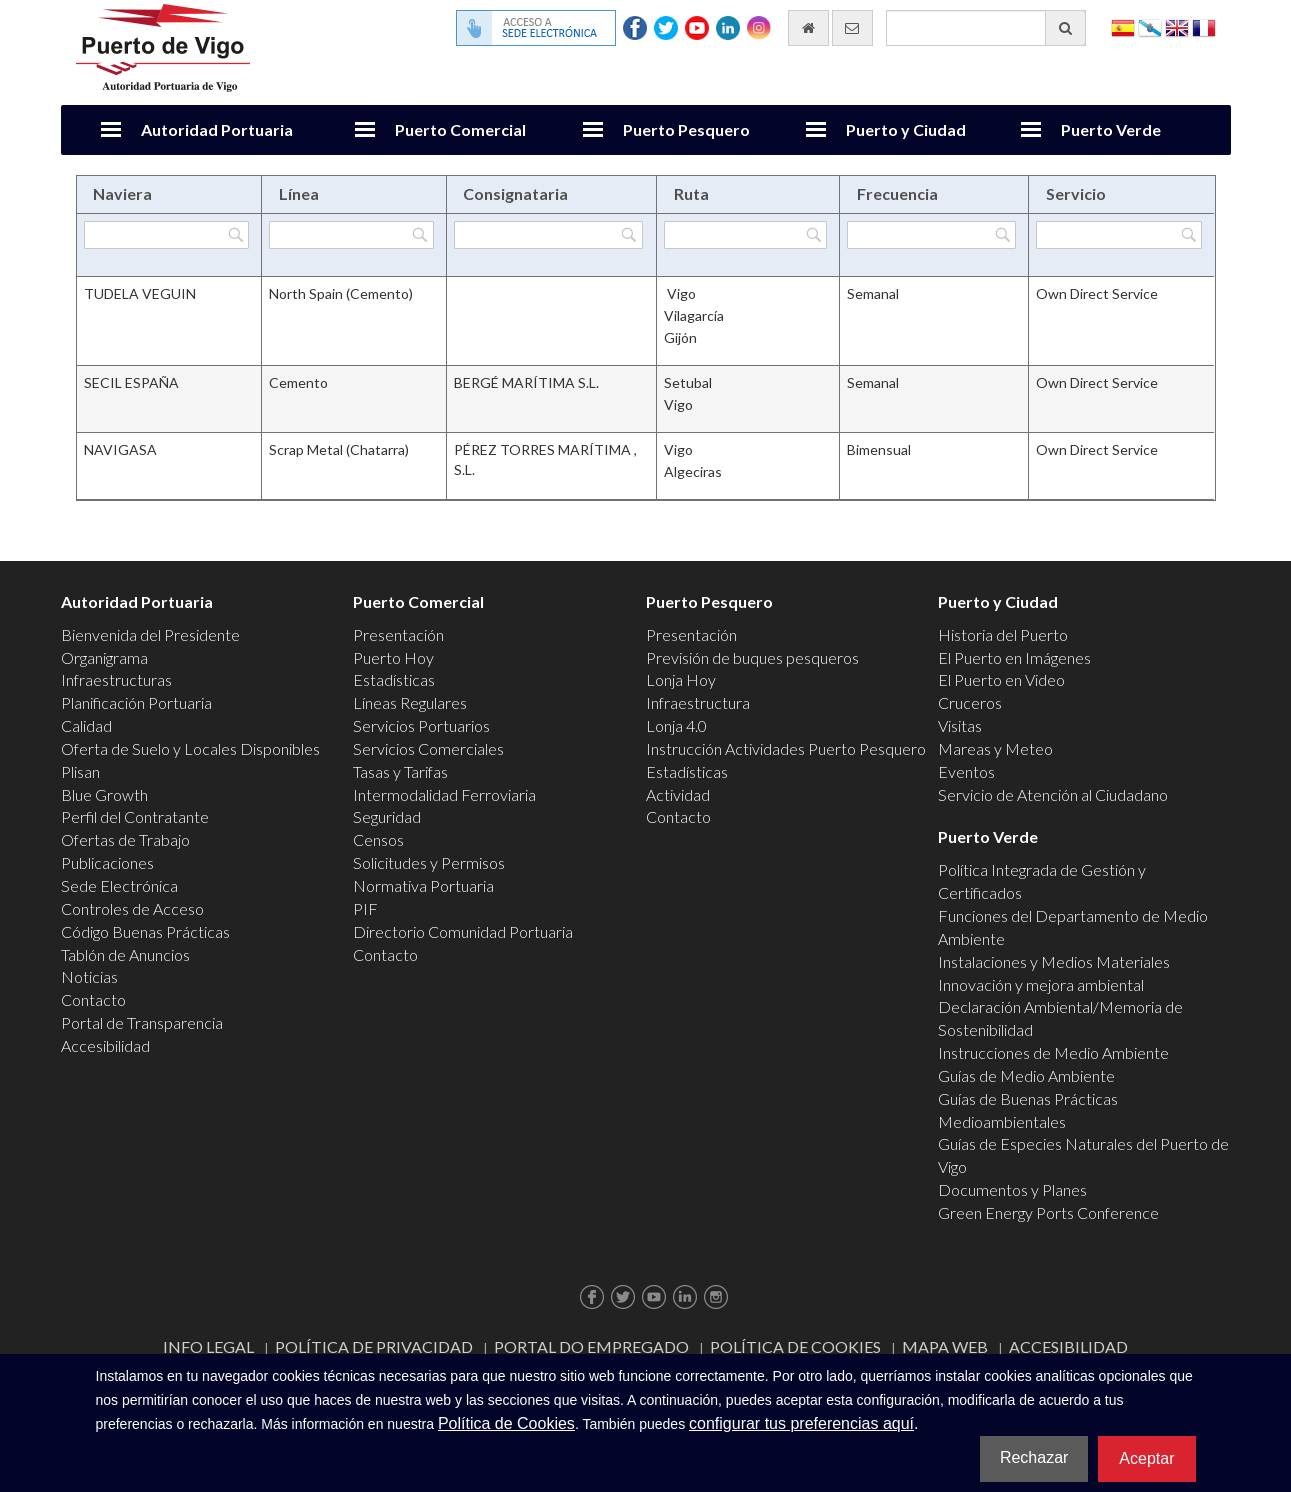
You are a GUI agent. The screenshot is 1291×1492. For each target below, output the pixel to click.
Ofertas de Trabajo (125, 839)
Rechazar (1034, 1457)
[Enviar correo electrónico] (852, 28)
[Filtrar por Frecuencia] (931, 235)
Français (1204, 26)
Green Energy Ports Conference (1048, 1212)
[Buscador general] (986, 28)
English (1177, 26)
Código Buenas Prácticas (145, 931)
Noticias (89, 976)
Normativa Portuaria (423, 885)
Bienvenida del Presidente (150, 634)
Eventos (966, 771)
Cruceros (970, 702)
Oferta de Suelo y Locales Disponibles (190, 748)
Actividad (678, 794)
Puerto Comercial (460, 129)
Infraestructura (698, 702)
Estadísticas (394, 679)
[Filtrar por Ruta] (745, 235)
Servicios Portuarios (421, 725)
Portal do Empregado (591, 1346)
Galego (1150, 26)
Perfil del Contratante (135, 816)
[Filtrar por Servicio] (1119, 235)
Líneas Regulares (410, 702)
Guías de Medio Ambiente (1026, 1075)
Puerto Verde (1111, 129)
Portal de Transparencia (142, 1022)
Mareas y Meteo (995, 748)
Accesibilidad (105, 1045)
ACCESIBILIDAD (1068, 1346)
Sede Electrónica (119, 885)
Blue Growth (104, 794)
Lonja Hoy (681, 679)
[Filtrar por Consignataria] (549, 235)
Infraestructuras (116, 679)
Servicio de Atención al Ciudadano (1053, 794)
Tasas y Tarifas (400, 771)
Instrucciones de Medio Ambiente (1053, 1052)
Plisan (80, 771)
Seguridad (387, 816)
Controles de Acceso (132, 908)
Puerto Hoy (393, 657)
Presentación (398, 634)
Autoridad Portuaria (217, 129)
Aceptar (1146, 1458)
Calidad (86, 725)
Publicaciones (107, 862)
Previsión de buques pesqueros (752, 657)
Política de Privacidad (374, 1346)
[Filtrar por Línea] (351, 235)
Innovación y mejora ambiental (1041, 984)
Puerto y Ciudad (906, 129)
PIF (365, 908)
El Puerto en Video (1001, 679)
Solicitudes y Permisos (429, 862)
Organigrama (104, 657)
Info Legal (208, 1346)
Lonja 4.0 (676, 725)
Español (1123, 26)
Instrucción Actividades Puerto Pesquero (786, 748)
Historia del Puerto (1003, 634)
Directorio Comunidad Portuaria (463, 931)
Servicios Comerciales (428, 748)
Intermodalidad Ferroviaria (444, 794)
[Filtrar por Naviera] (167, 235)
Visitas (960, 725)
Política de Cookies (795, 1346)
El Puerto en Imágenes (1014, 657)
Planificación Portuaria (136, 702)
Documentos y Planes (1012, 1189)
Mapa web (945, 1346)
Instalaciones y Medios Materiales (1054, 961)
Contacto (93, 999)
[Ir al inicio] (808, 28)
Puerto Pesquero (686, 129)
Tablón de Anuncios (125, 954)
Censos (378, 839)
